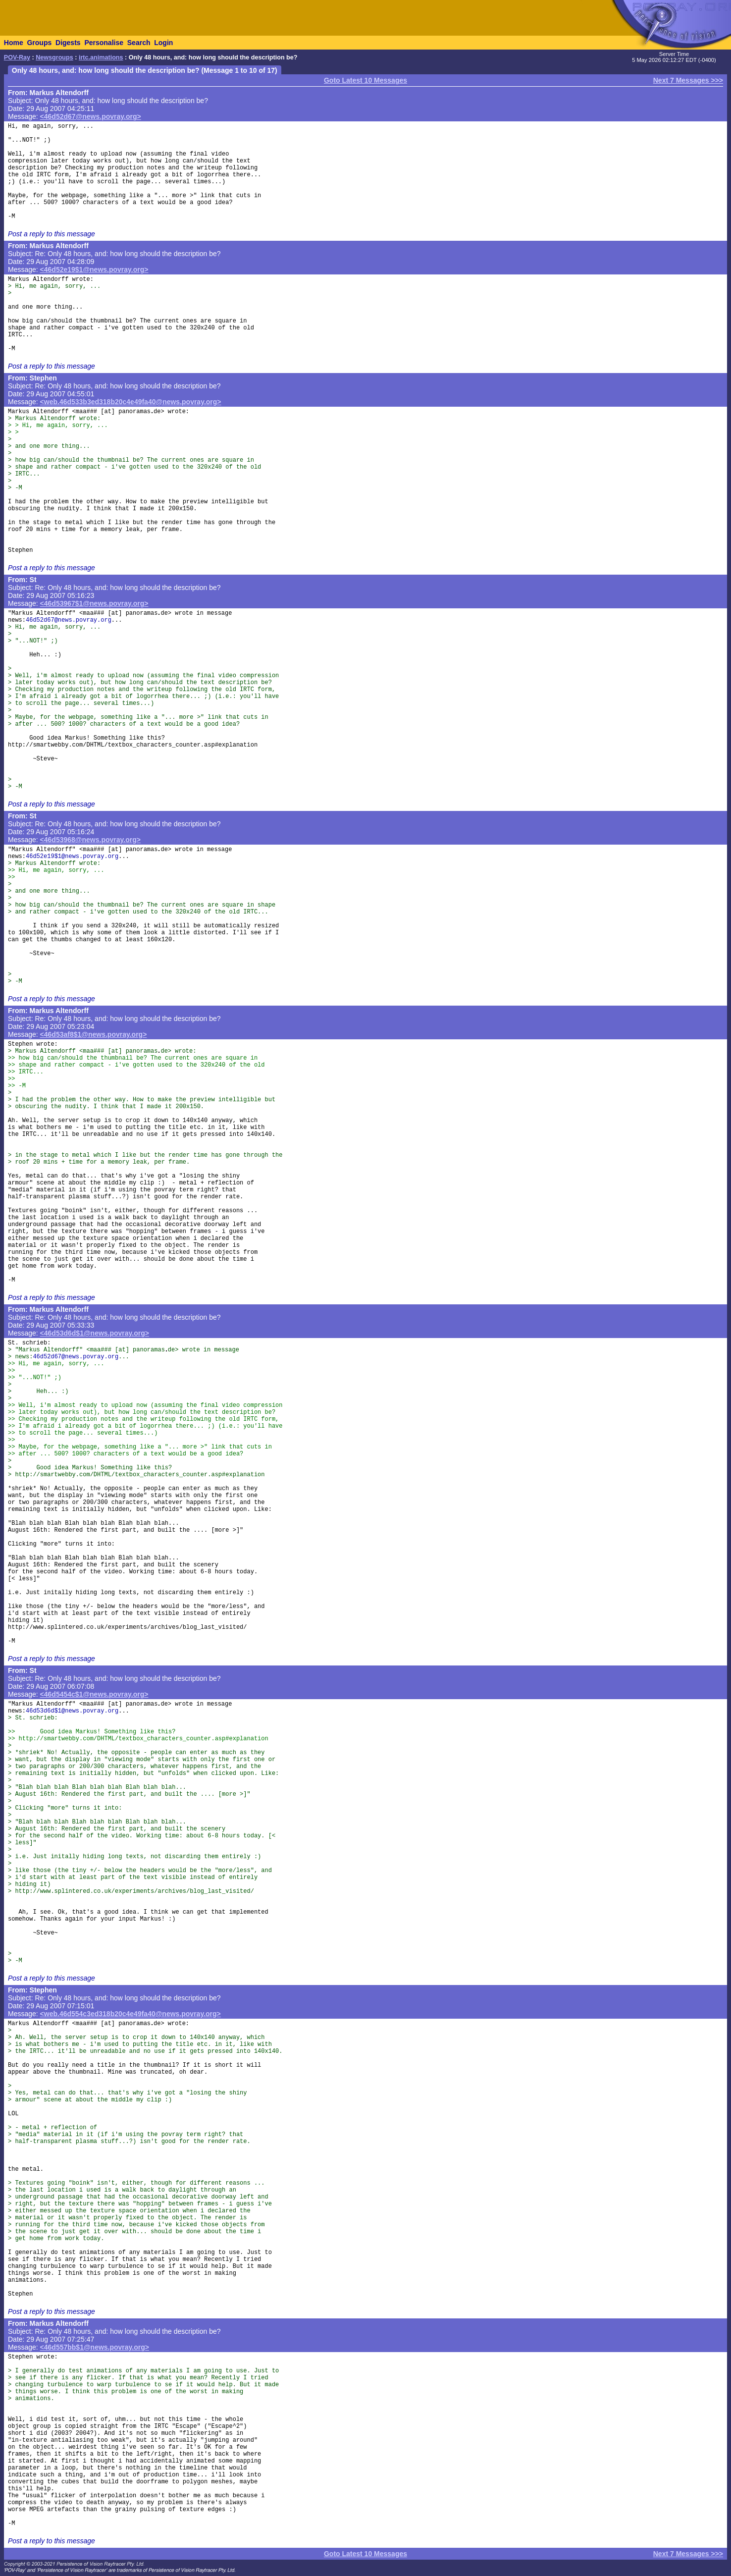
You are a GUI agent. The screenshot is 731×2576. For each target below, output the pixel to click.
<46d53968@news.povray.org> (90, 840)
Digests (68, 43)
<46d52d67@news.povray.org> (90, 116)
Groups (39, 43)
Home (13, 43)
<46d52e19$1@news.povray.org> (94, 269)
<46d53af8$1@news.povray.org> (93, 1034)
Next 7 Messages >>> (688, 80)
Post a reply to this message (51, 234)
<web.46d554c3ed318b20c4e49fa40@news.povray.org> (130, 2014)
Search (139, 43)
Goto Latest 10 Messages (365, 80)
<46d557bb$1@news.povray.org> (94, 2347)
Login (163, 43)
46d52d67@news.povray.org (68, 620)
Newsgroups (54, 57)
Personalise (103, 43)
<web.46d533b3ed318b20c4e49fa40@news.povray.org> (130, 402)
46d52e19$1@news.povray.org (72, 856)
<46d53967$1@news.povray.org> (94, 603)
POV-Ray (17, 57)
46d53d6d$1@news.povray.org (72, 1711)
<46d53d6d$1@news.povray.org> (94, 1333)
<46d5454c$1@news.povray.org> (94, 1694)
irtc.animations (101, 57)
